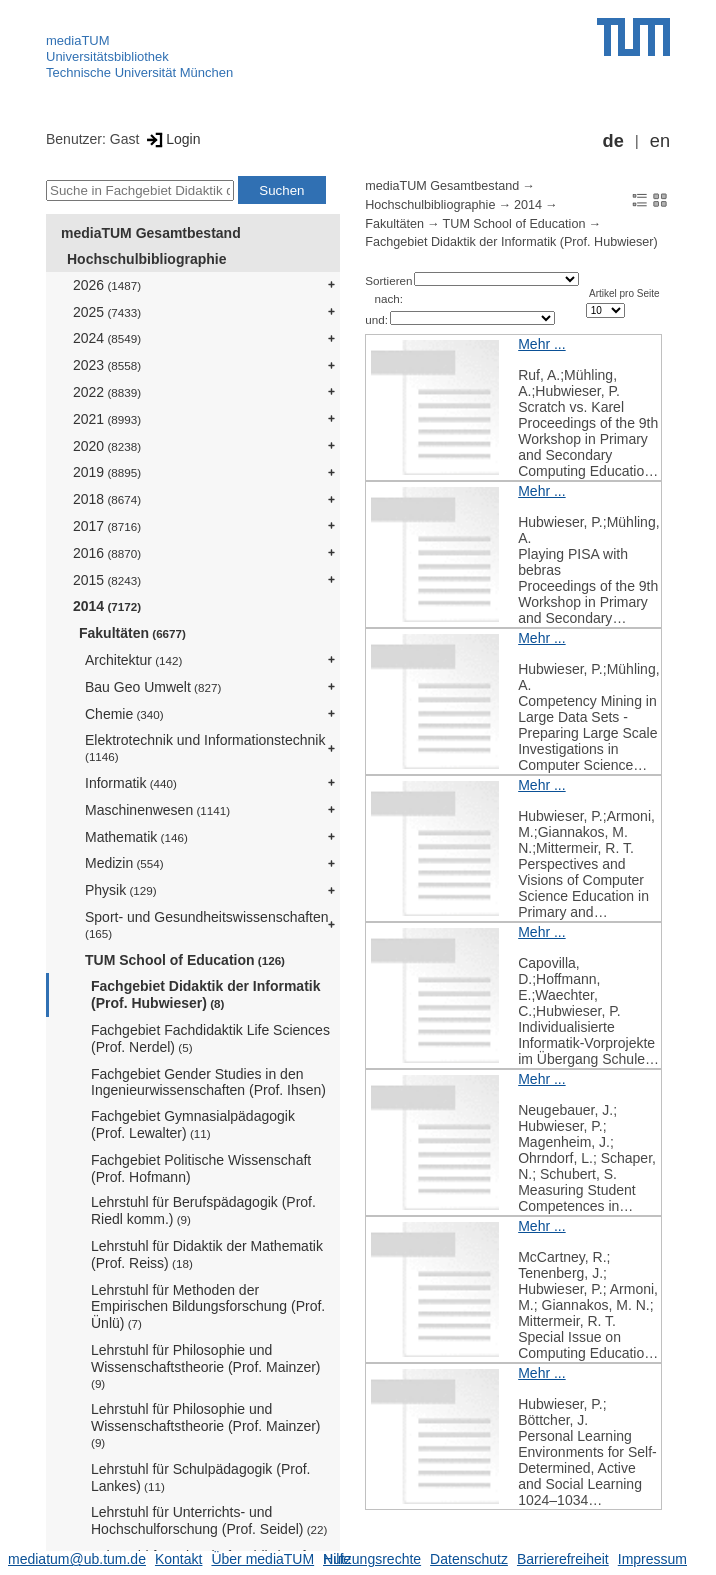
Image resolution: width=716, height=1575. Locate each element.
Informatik (131, 783)
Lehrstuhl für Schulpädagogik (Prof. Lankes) (200, 1477)
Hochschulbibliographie (146, 259)
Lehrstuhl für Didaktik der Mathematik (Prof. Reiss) (207, 1254)
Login (171, 139)
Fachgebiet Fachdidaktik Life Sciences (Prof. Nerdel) (210, 1038)
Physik (121, 890)
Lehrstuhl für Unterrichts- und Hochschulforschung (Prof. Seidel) (209, 1520)
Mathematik (136, 837)
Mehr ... (541, 344)
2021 (107, 419)
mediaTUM (78, 40)
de (613, 141)
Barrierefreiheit (563, 1559)
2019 (107, 472)
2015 (107, 580)
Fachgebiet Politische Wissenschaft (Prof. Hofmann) (201, 1168)
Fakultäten (132, 633)
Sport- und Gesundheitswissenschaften (207, 924)
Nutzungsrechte (372, 1559)
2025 (107, 312)
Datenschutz (469, 1559)
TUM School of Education (185, 960)
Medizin (124, 863)
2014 (107, 606)
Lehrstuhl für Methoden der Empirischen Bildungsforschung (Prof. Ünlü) (208, 1307)
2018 (107, 499)
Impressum (652, 1559)
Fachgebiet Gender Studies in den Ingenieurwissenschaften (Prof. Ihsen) (208, 1082)
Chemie (124, 714)
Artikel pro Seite (624, 293)
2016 (107, 553)
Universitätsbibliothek (107, 56)
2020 (107, 446)
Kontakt (178, 1559)
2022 (107, 392)
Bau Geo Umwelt (153, 687)
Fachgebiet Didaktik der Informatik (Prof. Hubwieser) (206, 994)
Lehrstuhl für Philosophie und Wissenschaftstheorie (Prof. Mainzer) (206, 1366)
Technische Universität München (139, 72)
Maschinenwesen (157, 810)
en (660, 141)
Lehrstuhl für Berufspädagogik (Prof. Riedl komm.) (203, 1210)
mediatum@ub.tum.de (77, 1559)
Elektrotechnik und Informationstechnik (205, 747)
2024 (107, 338)
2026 (107, 285)
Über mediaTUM (262, 1559)
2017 (107, 526)
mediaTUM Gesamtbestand (151, 233)
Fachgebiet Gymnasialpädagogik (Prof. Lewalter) (193, 1124)
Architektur (133, 660)
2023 (107, 365)
